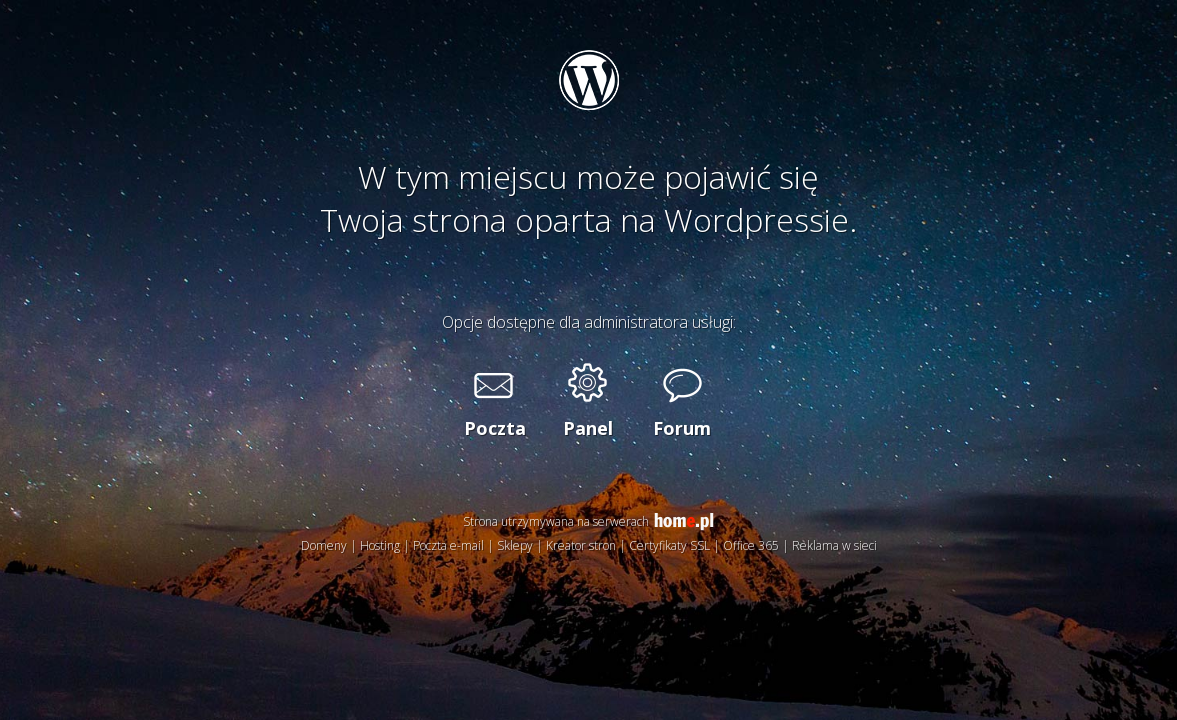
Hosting (380, 545)
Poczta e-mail (448, 545)
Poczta (494, 428)
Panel (588, 428)
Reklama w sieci (834, 545)
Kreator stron (581, 545)
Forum (682, 428)
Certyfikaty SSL (669, 545)
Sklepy (515, 545)
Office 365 (751, 545)
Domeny (324, 545)
